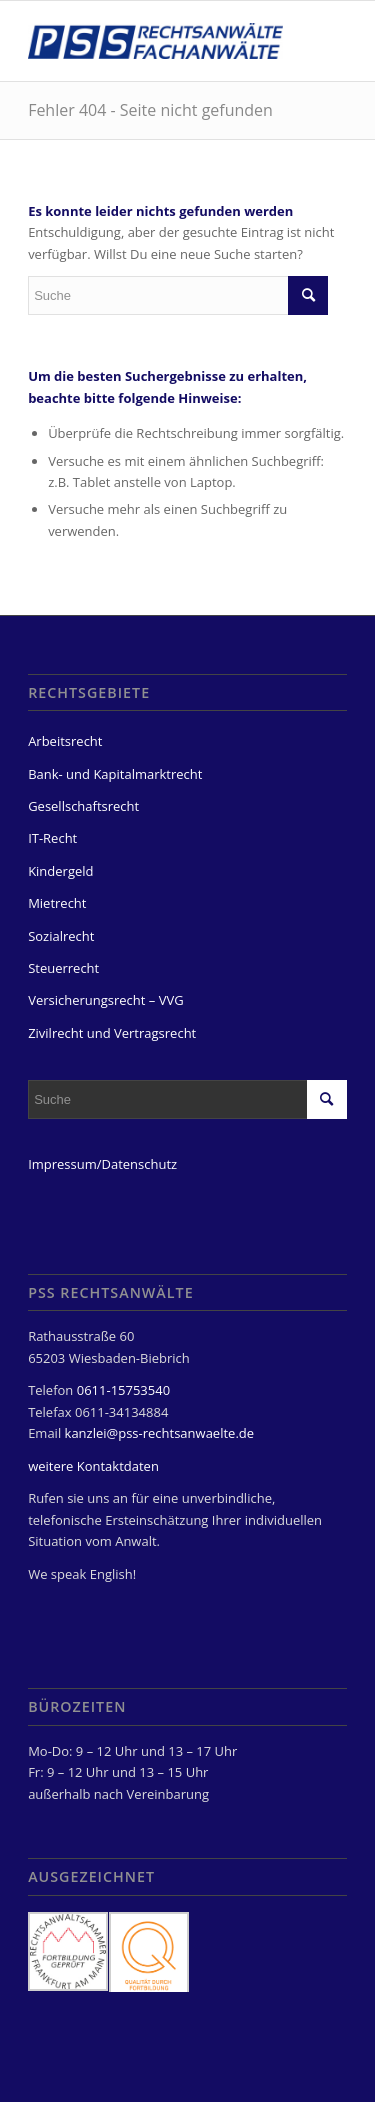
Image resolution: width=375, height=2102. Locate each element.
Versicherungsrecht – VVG (106, 1000)
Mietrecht (57, 903)
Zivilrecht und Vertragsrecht (112, 1033)
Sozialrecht (61, 936)
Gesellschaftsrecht (83, 806)
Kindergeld (60, 871)
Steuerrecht (63, 968)
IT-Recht (52, 838)
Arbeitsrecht (65, 741)
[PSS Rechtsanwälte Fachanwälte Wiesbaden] (155, 41)
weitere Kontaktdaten (93, 1466)
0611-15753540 (123, 1390)
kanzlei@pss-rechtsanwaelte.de (159, 1433)
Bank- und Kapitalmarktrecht (115, 774)
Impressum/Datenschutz (102, 1164)
